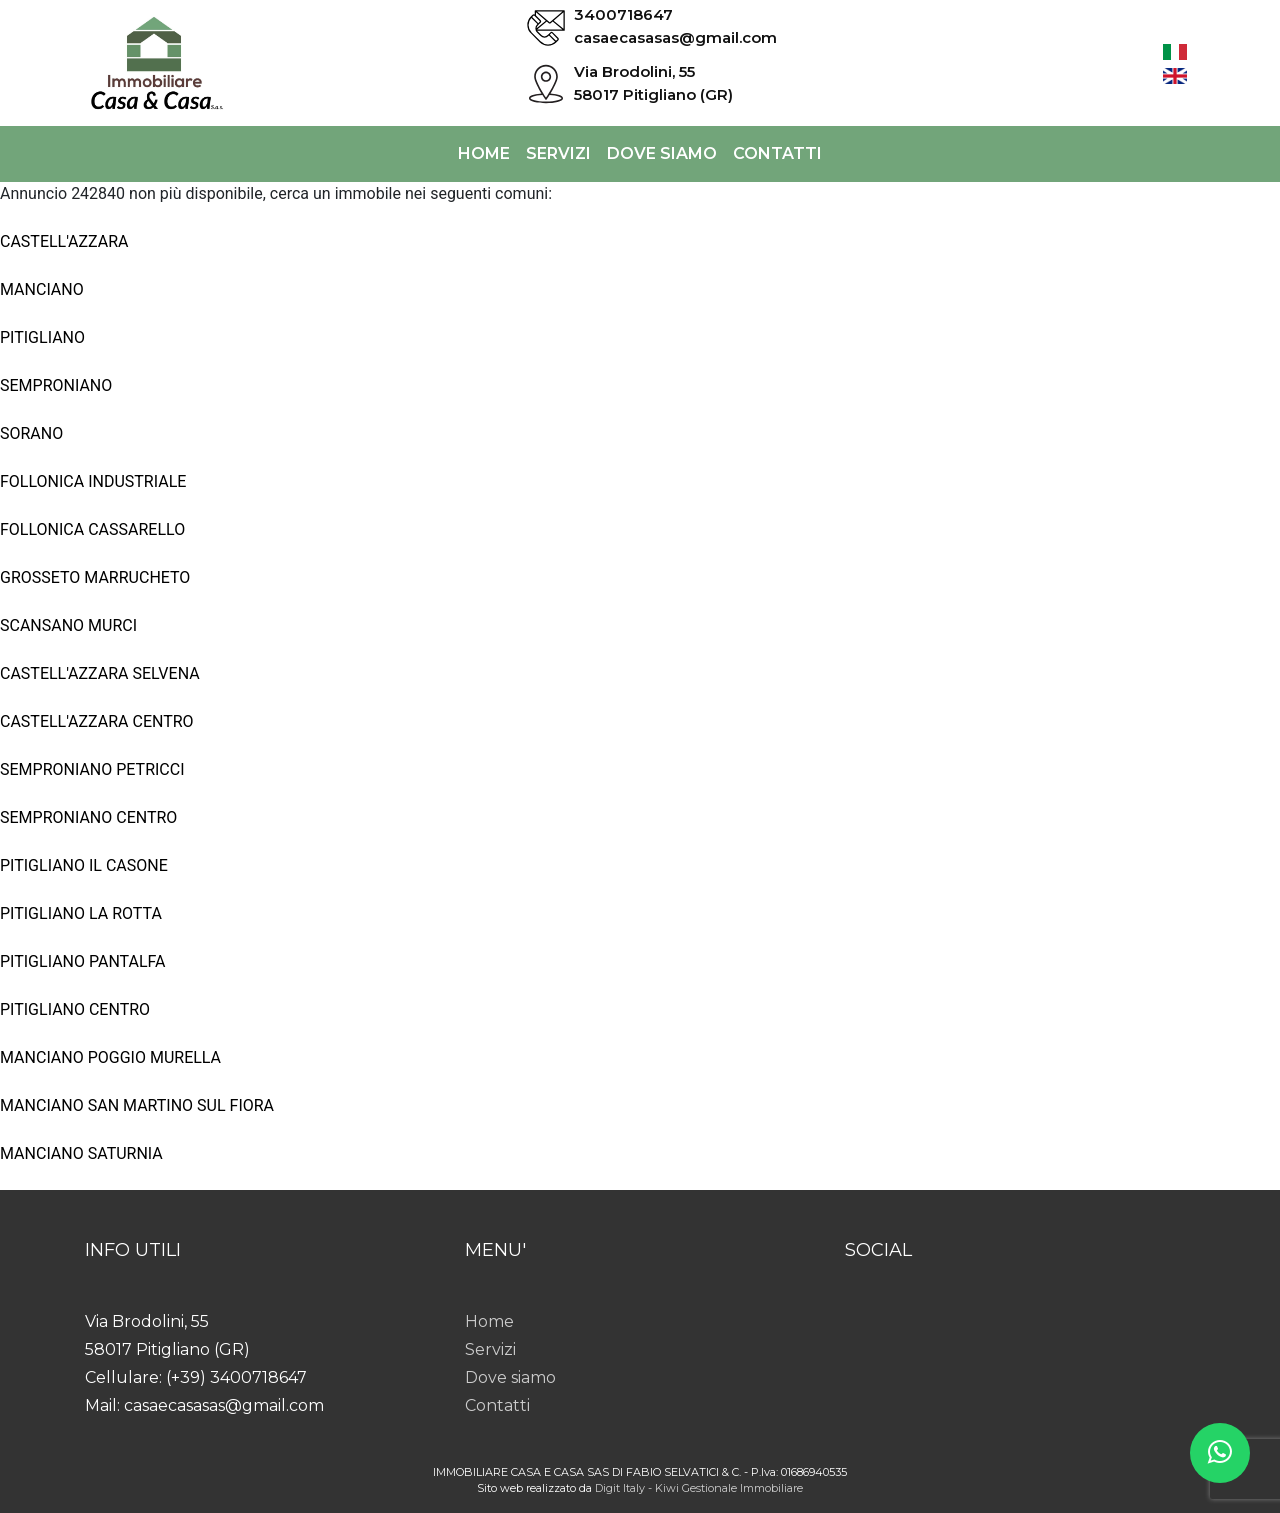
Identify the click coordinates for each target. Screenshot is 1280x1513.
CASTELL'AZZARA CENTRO (97, 721)
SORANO (31, 433)
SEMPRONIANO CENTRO (88, 817)
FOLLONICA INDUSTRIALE (93, 481)
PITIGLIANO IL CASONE (84, 865)
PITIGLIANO (42, 337)
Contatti (777, 153)
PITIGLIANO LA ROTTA (81, 913)
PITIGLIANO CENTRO (75, 1009)
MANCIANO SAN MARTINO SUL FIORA (137, 1105)
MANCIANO (42, 289)
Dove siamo (662, 153)
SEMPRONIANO (56, 385)
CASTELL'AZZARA (64, 241)
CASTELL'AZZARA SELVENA (100, 673)
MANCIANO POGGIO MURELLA (110, 1057)
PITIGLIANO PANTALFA (83, 961)
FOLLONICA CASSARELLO (92, 529)
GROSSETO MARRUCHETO (95, 577)
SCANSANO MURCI (68, 625)
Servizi (558, 153)
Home (484, 153)
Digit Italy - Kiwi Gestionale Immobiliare (699, 1488)
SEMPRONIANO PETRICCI (92, 769)
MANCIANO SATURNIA (81, 1153)
